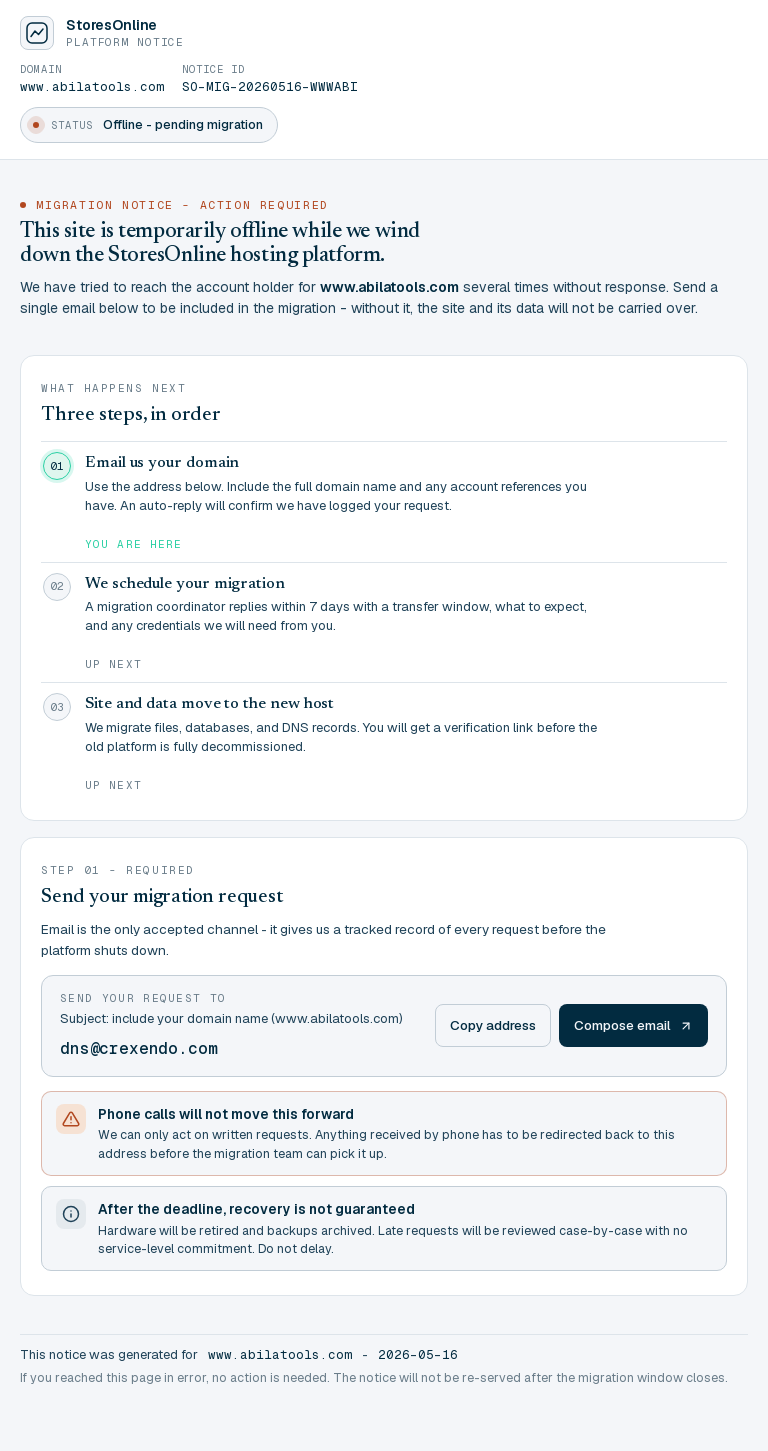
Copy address (493, 1025)
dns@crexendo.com (138, 1048)
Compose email (633, 1025)
